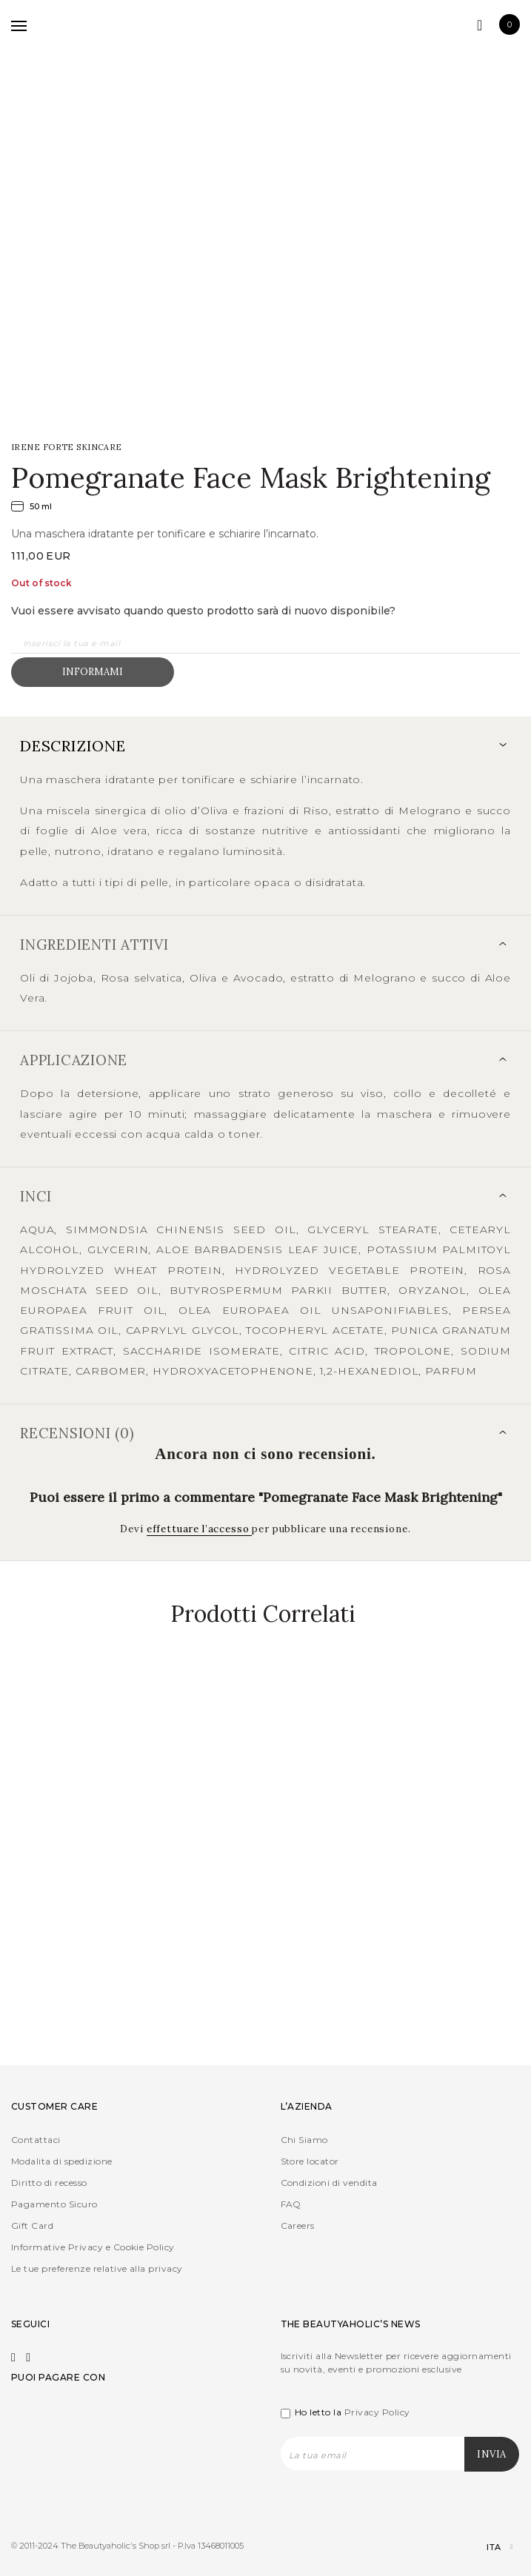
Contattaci (36, 2139)
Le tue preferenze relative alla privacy (97, 2268)
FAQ (291, 2204)
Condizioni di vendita (329, 2182)
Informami (92, 671)
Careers (298, 2225)
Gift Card (32, 2225)
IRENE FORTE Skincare (66, 447)
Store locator (310, 2161)
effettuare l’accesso (200, 1529)
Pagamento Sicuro (54, 2204)
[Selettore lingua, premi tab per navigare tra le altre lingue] (487, 2547)
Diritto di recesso (49, 2182)
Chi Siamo (304, 2139)
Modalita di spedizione (62, 2161)
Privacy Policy (377, 2412)
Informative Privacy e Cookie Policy (93, 2247)
